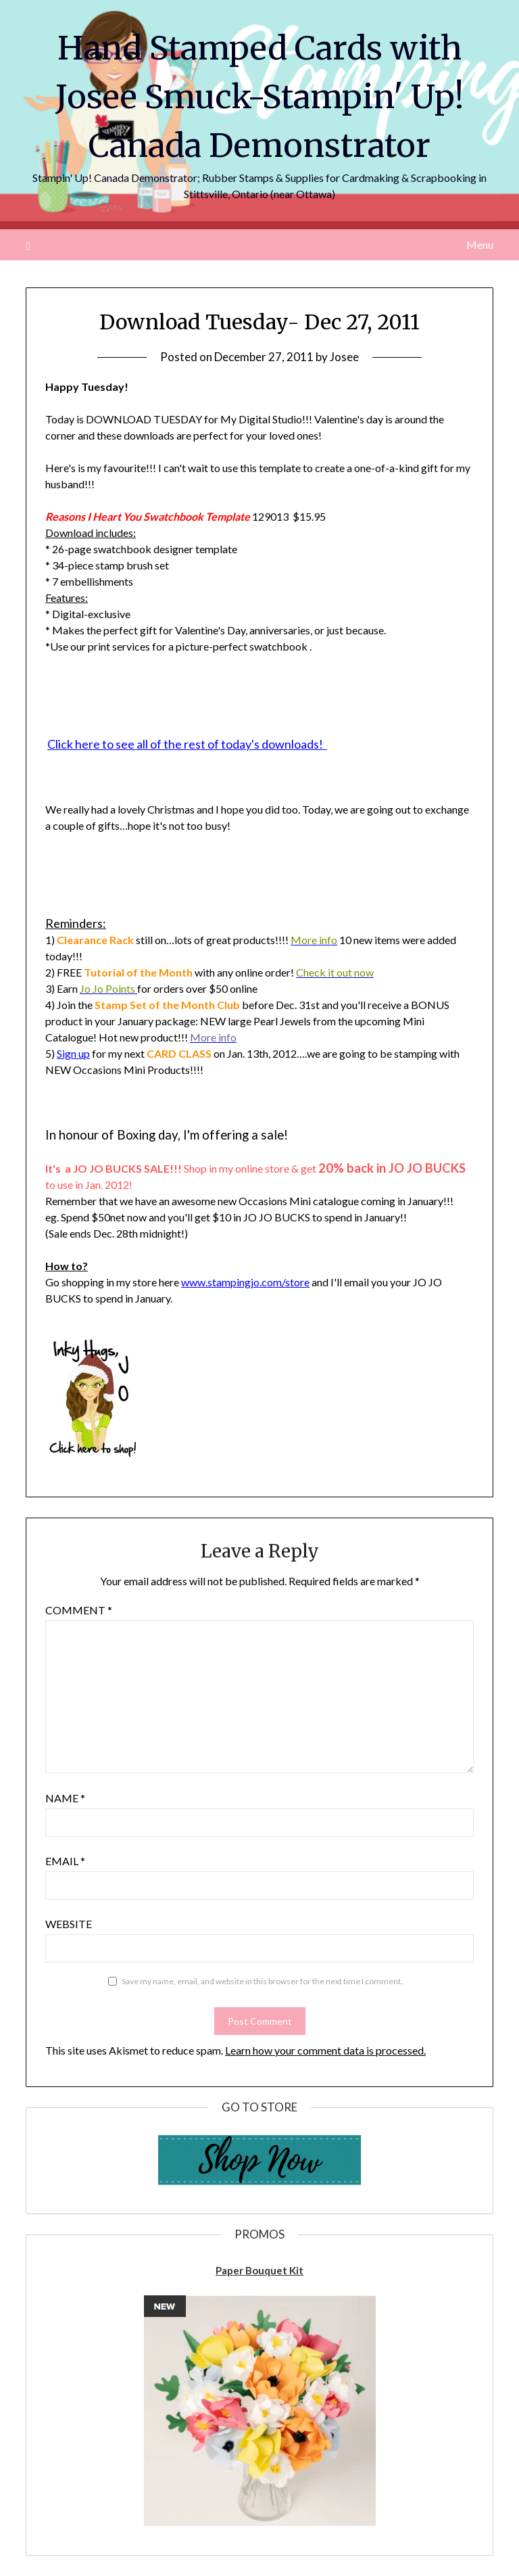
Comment (78, 1609)
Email (65, 1860)
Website (68, 1923)
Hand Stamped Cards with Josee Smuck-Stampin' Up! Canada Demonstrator (259, 97)
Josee (344, 357)
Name (65, 1798)
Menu (479, 244)
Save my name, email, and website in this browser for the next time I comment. (262, 1981)
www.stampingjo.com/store (245, 1281)
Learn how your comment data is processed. (325, 2050)
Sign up (73, 1053)
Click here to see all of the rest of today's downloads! (187, 743)
